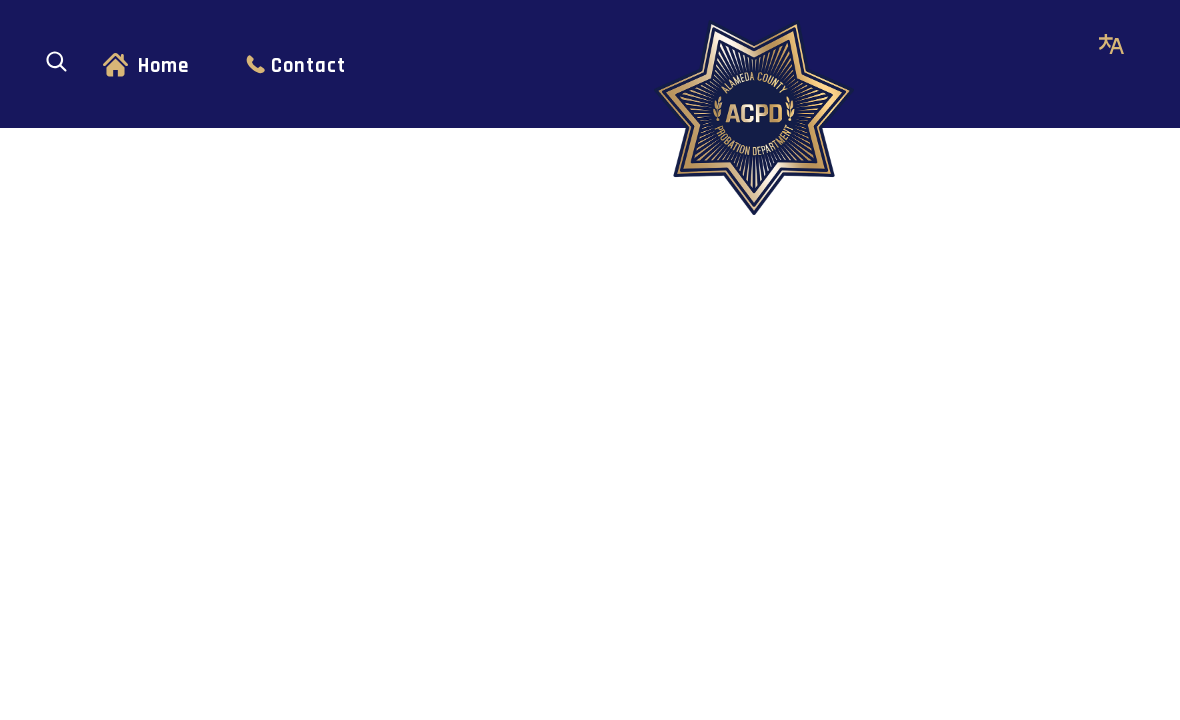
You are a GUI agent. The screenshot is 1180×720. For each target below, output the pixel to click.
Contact (308, 66)
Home (163, 66)
